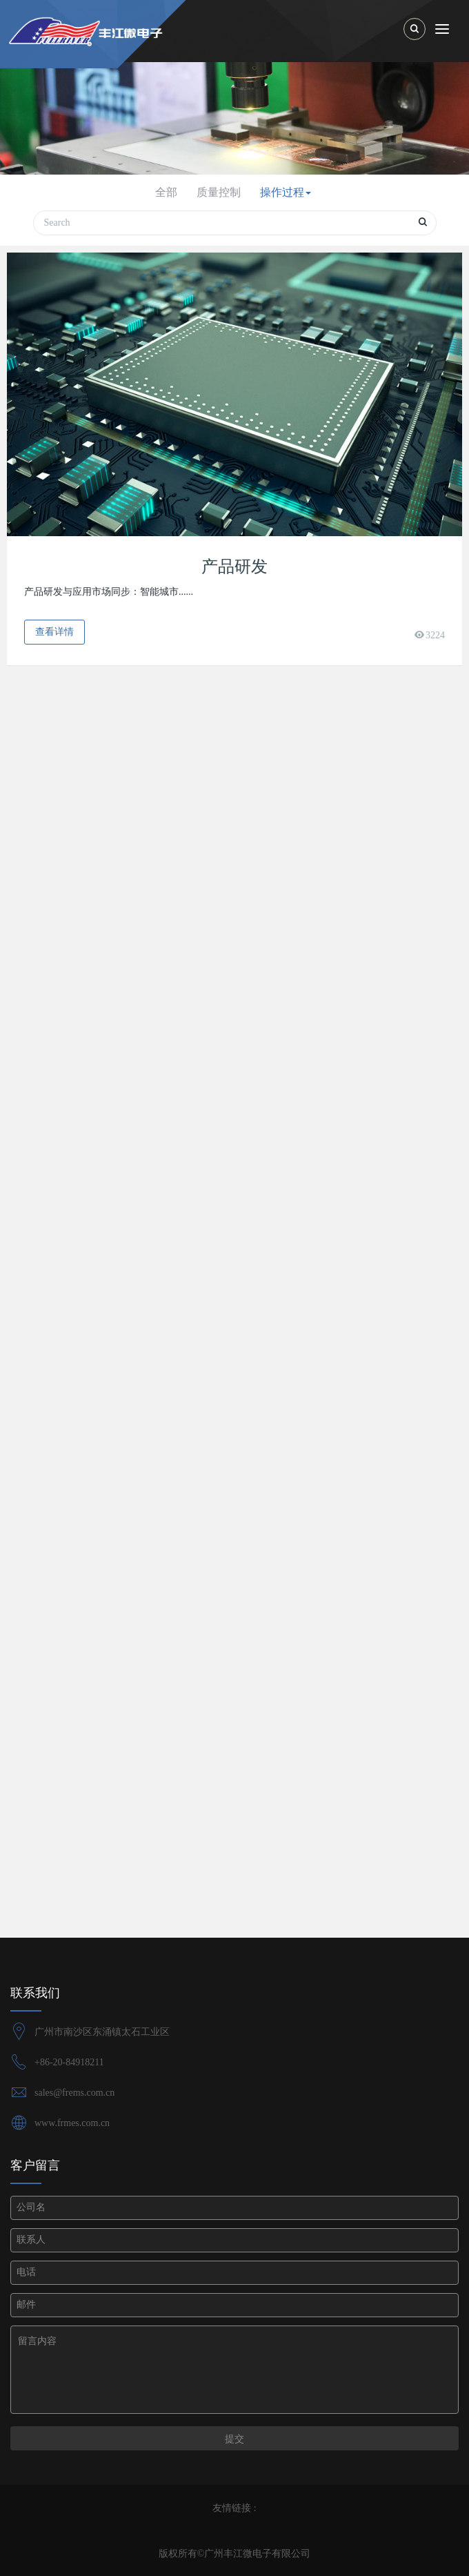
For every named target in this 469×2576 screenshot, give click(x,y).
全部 (166, 192)
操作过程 (285, 192)
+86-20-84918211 (69, 2062)
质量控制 (219, 192)
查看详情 (54, 632)
